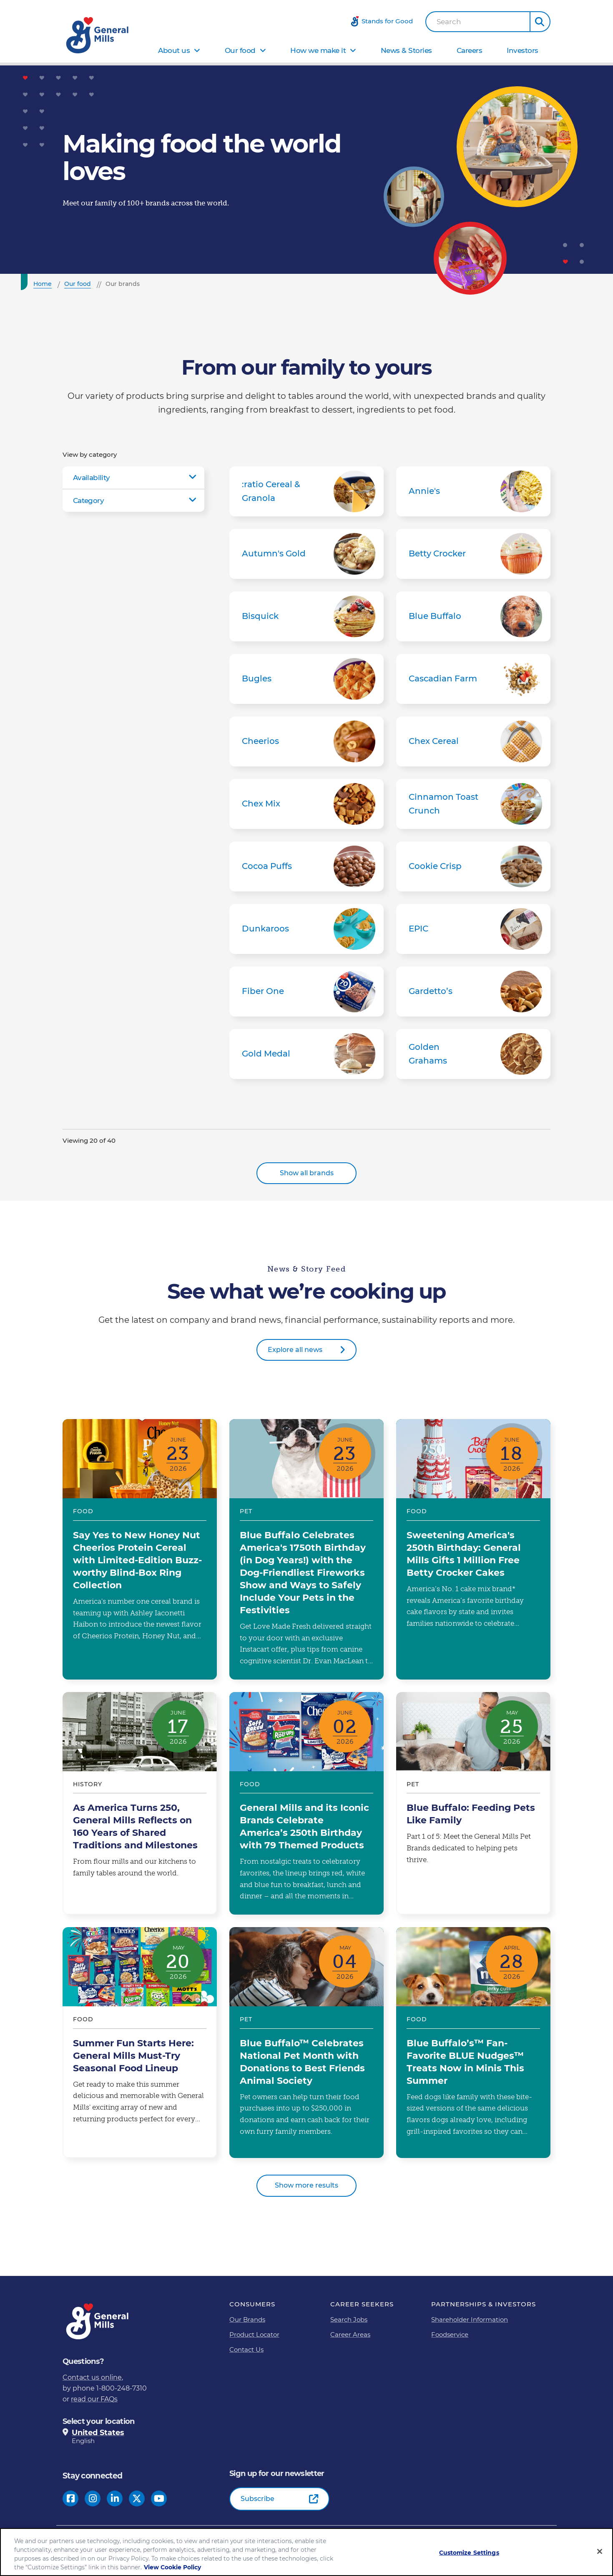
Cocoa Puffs (306, 866)
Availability (91, 477)
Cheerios (306, 741)
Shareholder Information (469, 2319)
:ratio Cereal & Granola (306, 491)
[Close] (599, 2551)
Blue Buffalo (473, 616)
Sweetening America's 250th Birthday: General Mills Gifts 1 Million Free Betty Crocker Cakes (473, 1549)
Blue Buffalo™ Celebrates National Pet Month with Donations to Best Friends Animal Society (306, 2042)
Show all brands (307, 1173)
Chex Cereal (473, 741)
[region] (306, 2552)
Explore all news (295, 1350)
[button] (540, 21)
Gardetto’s (473, 991)
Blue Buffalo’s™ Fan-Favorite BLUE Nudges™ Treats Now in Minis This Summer (473, 2042)
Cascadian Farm (473, 679)
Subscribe (257, 2499)
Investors (522, 50)
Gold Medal (306, 1054)
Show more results (306, 2185)
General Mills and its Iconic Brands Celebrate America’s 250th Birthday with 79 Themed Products (306, 1803)
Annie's (473, 491)
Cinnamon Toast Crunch (473, 804)
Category (88, 500)
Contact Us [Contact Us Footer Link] (246, 2349)
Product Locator (254, 2334)
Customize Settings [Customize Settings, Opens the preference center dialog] (469, 2552)
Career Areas (350, 2334)
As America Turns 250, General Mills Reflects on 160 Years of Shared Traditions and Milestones (140, 1803)
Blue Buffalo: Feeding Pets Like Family (473, 1803)
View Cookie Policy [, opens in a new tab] (172, 2567)
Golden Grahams (473, 1054)
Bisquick (306, 616)
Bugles (306, 679)
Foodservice (449, 2334)
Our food (240, 50)
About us (174, 50)
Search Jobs (348, 2319)
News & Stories (406, 50)
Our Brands (247, 2319)
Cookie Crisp (473, 866)
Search (449, 21)
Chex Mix (306, 804)
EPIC (473, 929)
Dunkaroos (306, 929)
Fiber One (306, 991)
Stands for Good (387, 21)
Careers (469, 50)
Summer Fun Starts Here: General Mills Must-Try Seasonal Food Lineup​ (140, 2042)
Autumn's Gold (306, 554)
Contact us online (92, 2377)
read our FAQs (94, 2399)
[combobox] (477, 21)
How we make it (318, 50)
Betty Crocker (473, 554)
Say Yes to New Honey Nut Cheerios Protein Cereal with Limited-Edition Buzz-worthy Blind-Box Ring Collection (140, 1549)
